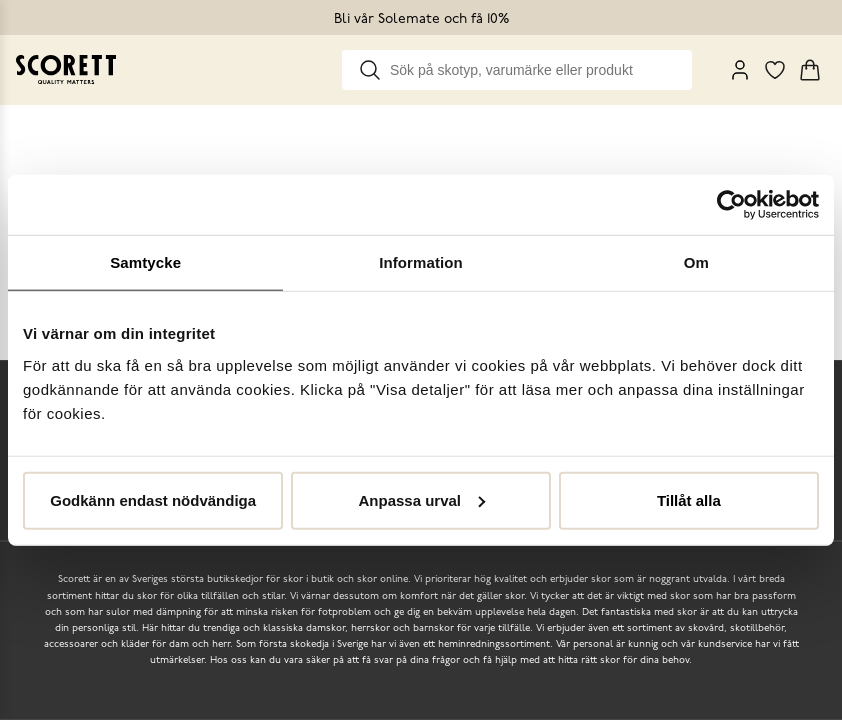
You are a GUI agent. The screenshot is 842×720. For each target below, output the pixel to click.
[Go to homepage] (66, 69)
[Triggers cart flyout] (810, 70)
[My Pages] (740, 70)
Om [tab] (696, 262)
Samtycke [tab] (145, 262)
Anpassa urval (421, 499)
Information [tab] (421, 262)
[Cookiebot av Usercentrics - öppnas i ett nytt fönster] (731, 205)
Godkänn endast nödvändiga (153, 499)
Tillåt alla (689, 499)
